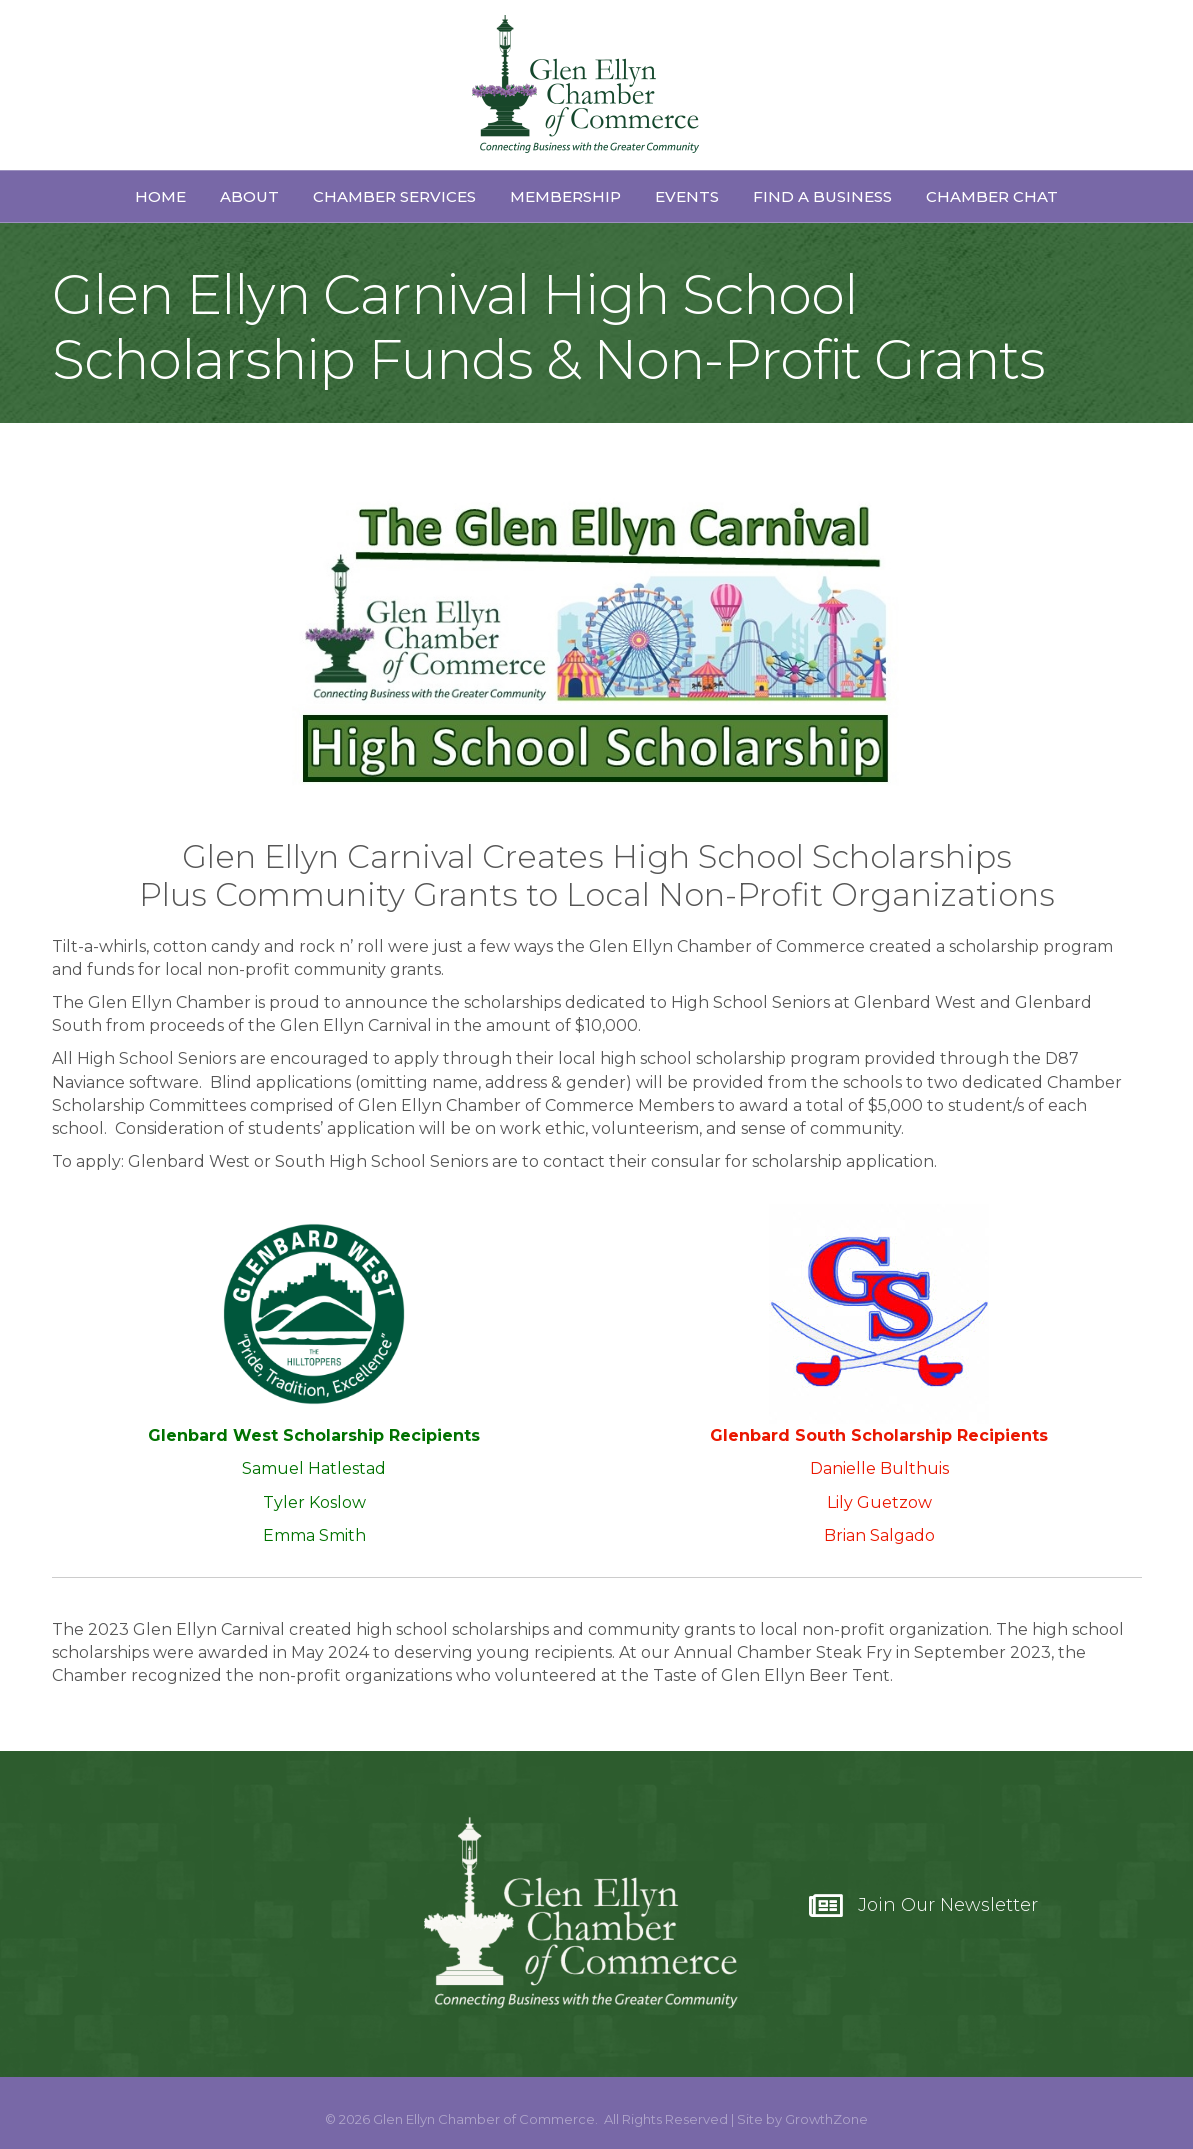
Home (160, 196)
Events (687, 196)
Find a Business (822, 196)
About (249, 196)
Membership (565, 196)
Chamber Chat (992, 196)
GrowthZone (826, 2119)
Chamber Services (394, 196)
